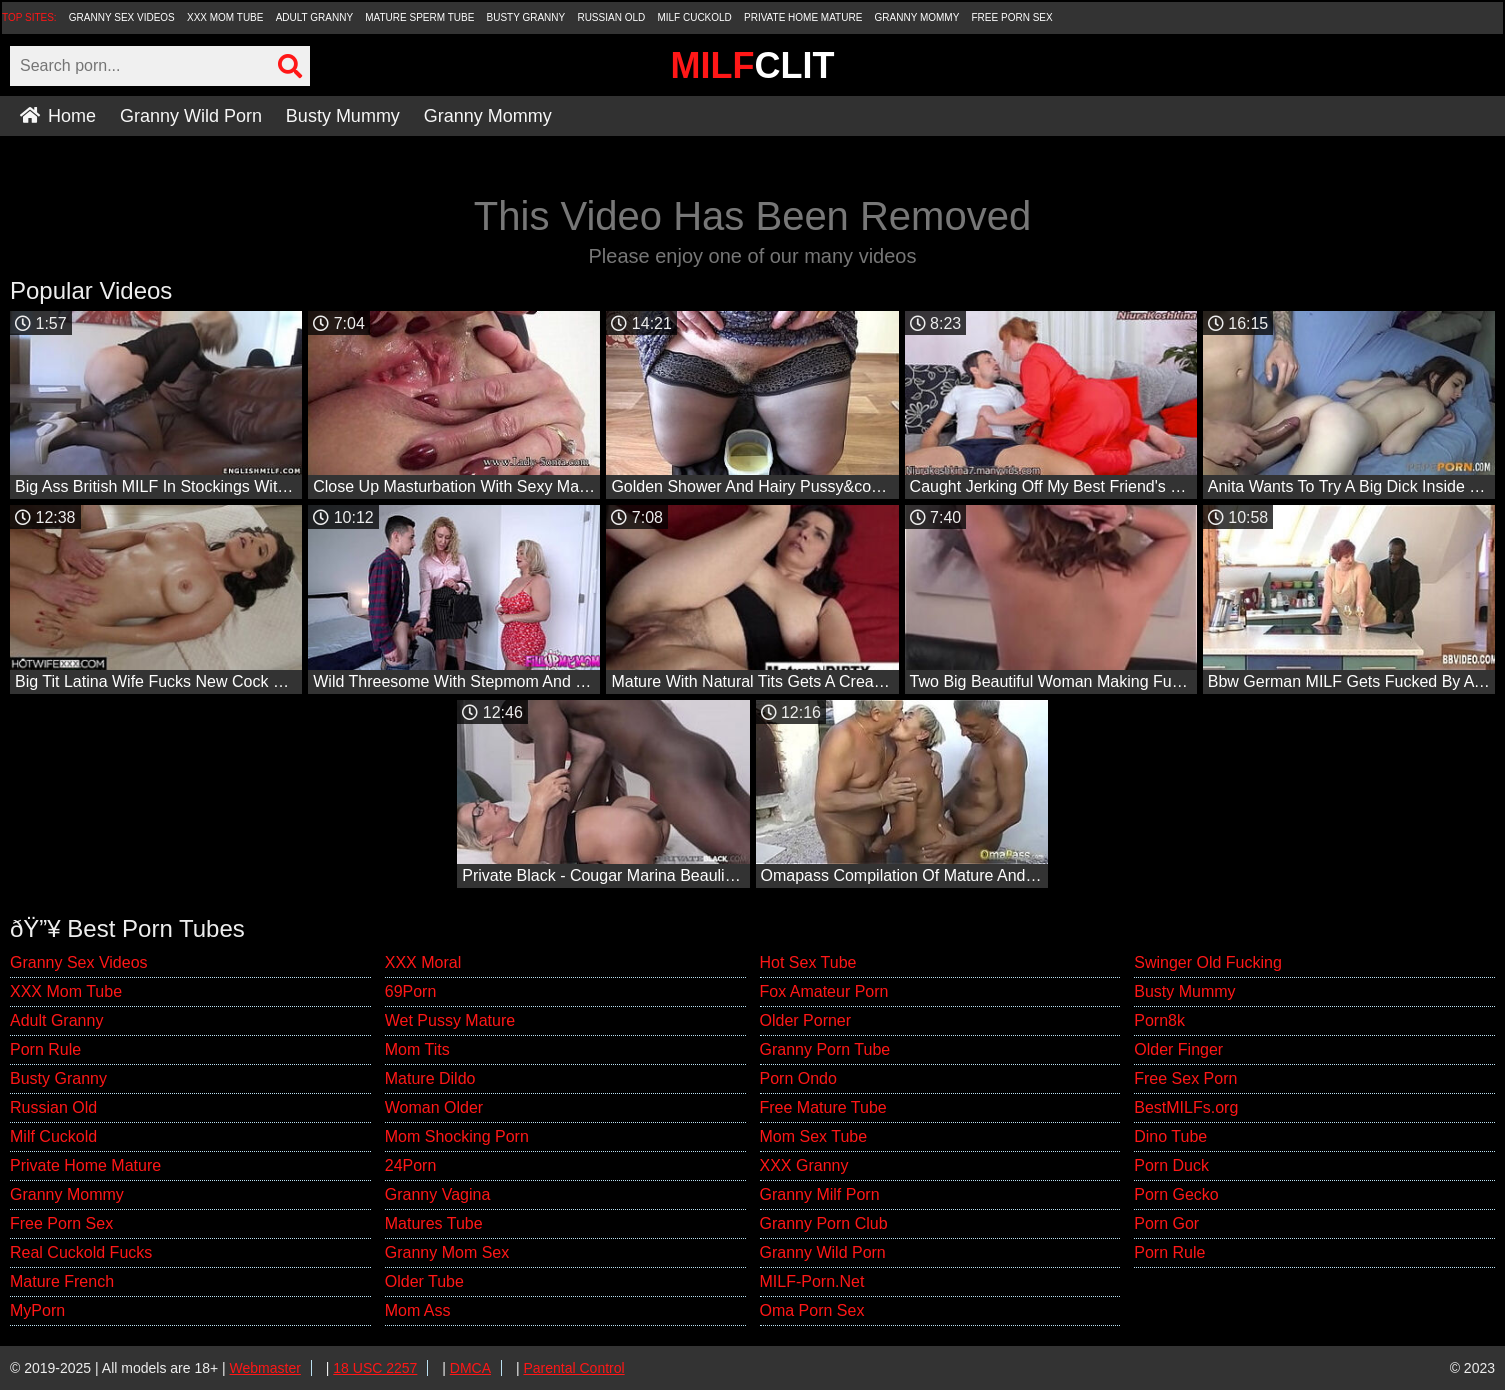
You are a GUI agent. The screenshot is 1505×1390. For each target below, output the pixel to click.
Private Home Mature (803, 17)
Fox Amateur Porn (824, 991)
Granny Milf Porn (820, 1194)
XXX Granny (804, 1165)
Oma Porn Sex (812, 1310)
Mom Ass (418, 1310)
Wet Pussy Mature (450, 1020)
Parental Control (573, 1368)
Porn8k (1159, 1020)
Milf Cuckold (694, 17)
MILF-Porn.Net (812, 1281)
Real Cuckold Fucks (81, 1252)
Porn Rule (45, 1049)
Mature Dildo (430, 1078)
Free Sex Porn (1185, 1078)
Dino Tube (1170, 1136)
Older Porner (806, 1020)
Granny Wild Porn (191, 116)
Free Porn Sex (1012, 17)
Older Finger (1178, 1049)
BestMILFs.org (1186, 1107)
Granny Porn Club (824, 1223)
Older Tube (424, 1281)
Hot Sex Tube (808, 962)
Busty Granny (526, 17)
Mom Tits (417, 1049)
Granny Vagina (438, 1194)
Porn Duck (1171, 1165)
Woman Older (434, 1107)
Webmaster (265, 1368)
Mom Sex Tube (814, 1136)
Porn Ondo (798, 1078)
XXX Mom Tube (225, 17)
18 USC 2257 (375, 1368)
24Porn (411, 1165)
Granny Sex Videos (122, 17)
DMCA (470, 1368)
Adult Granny (314, 17)
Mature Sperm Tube (419, 17)
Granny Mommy (917, 17)
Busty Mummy (343, 116)
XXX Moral (423, 962)
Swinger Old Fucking (1208, 962)
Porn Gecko (1176, 1194)
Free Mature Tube (823, 1107)
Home (58, 116)
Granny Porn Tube (825, 1049)
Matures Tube (434, 1223)
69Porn (411, 991)
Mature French (62, 1281)
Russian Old (611, 17)
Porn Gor (1166, 1223)
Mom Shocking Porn (457, 1136)
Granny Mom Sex (447, 1252)
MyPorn (37, 1310)
